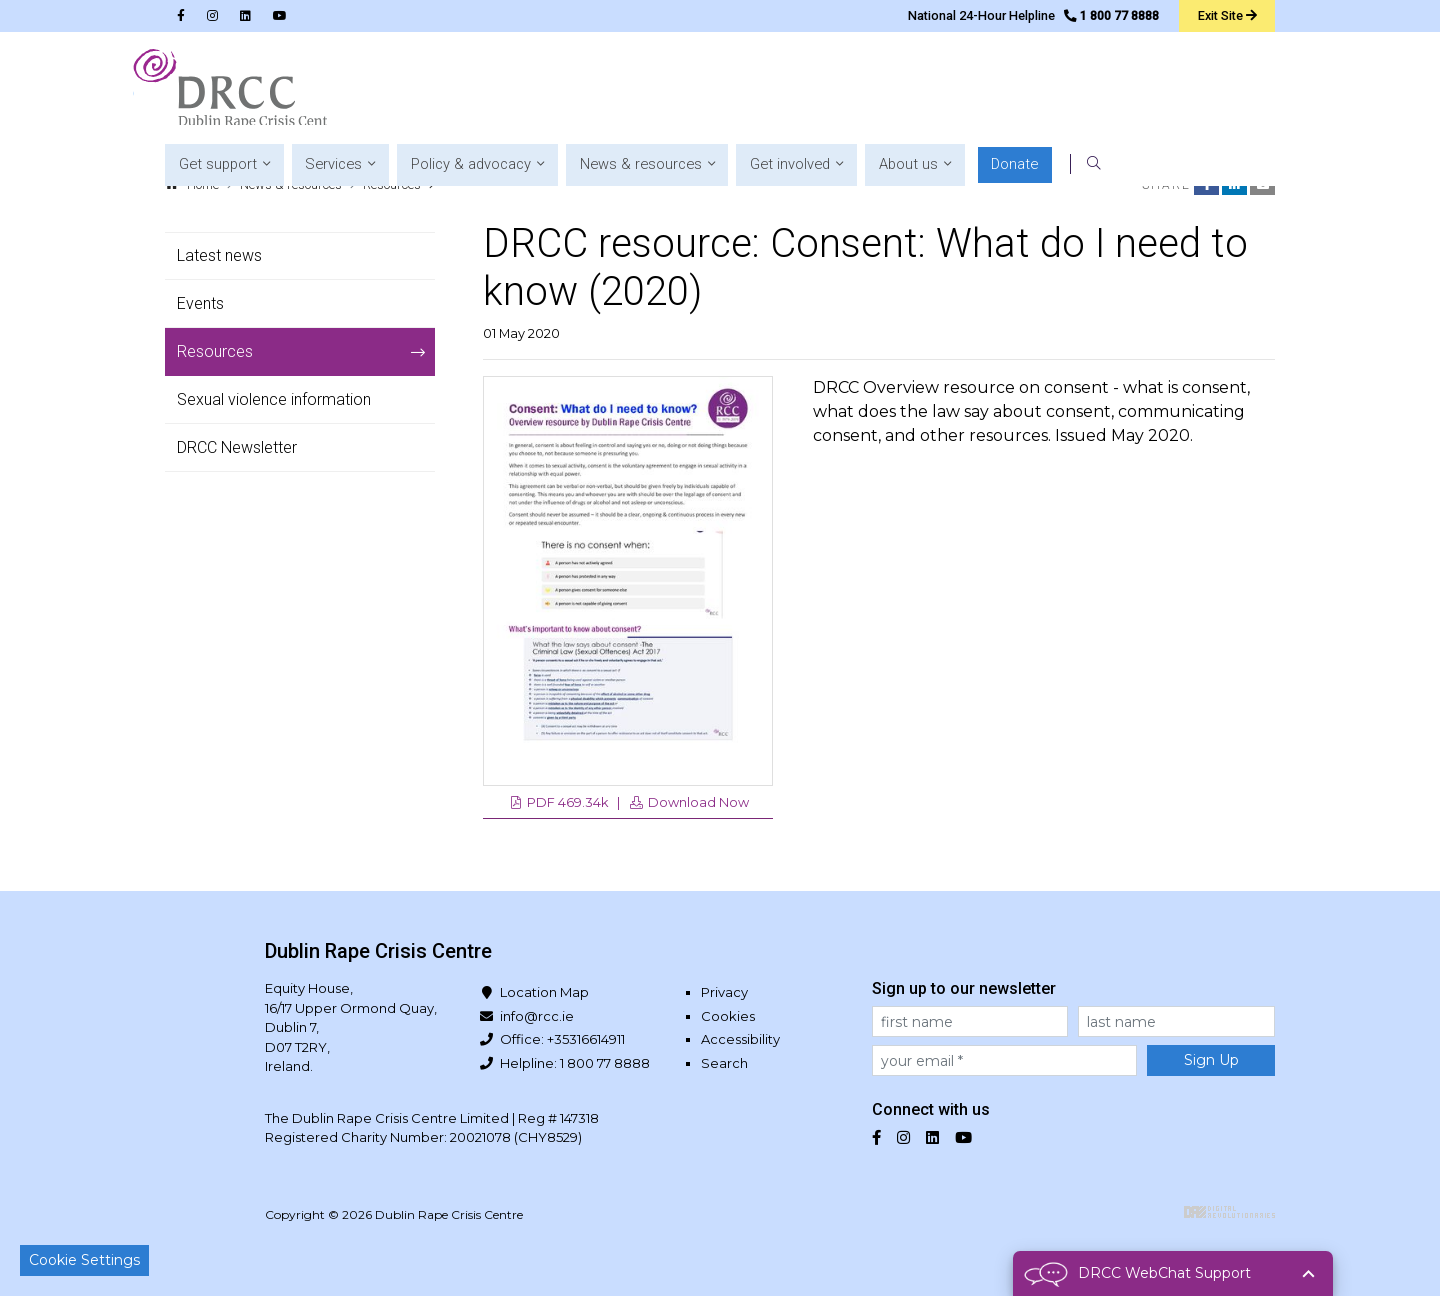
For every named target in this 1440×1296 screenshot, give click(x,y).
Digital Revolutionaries (1229, 1212)
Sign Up (1211, 1060)
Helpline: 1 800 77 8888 (575, 1063)
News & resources (291, 184)
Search (724, 1063)
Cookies (728, 1016)
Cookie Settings (84, 1260)
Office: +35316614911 (562, 1039)
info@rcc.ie (537, 1016)
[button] (478, 90)
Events (200, 303)
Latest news (219, 255)
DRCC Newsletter (237, 447)
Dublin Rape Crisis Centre (231, 90)
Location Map (544, 992)
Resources (392, 184)
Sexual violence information (274, 399)
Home (203, 184)
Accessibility (740, 1039)
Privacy (724, 992)
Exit (1225, 15)
